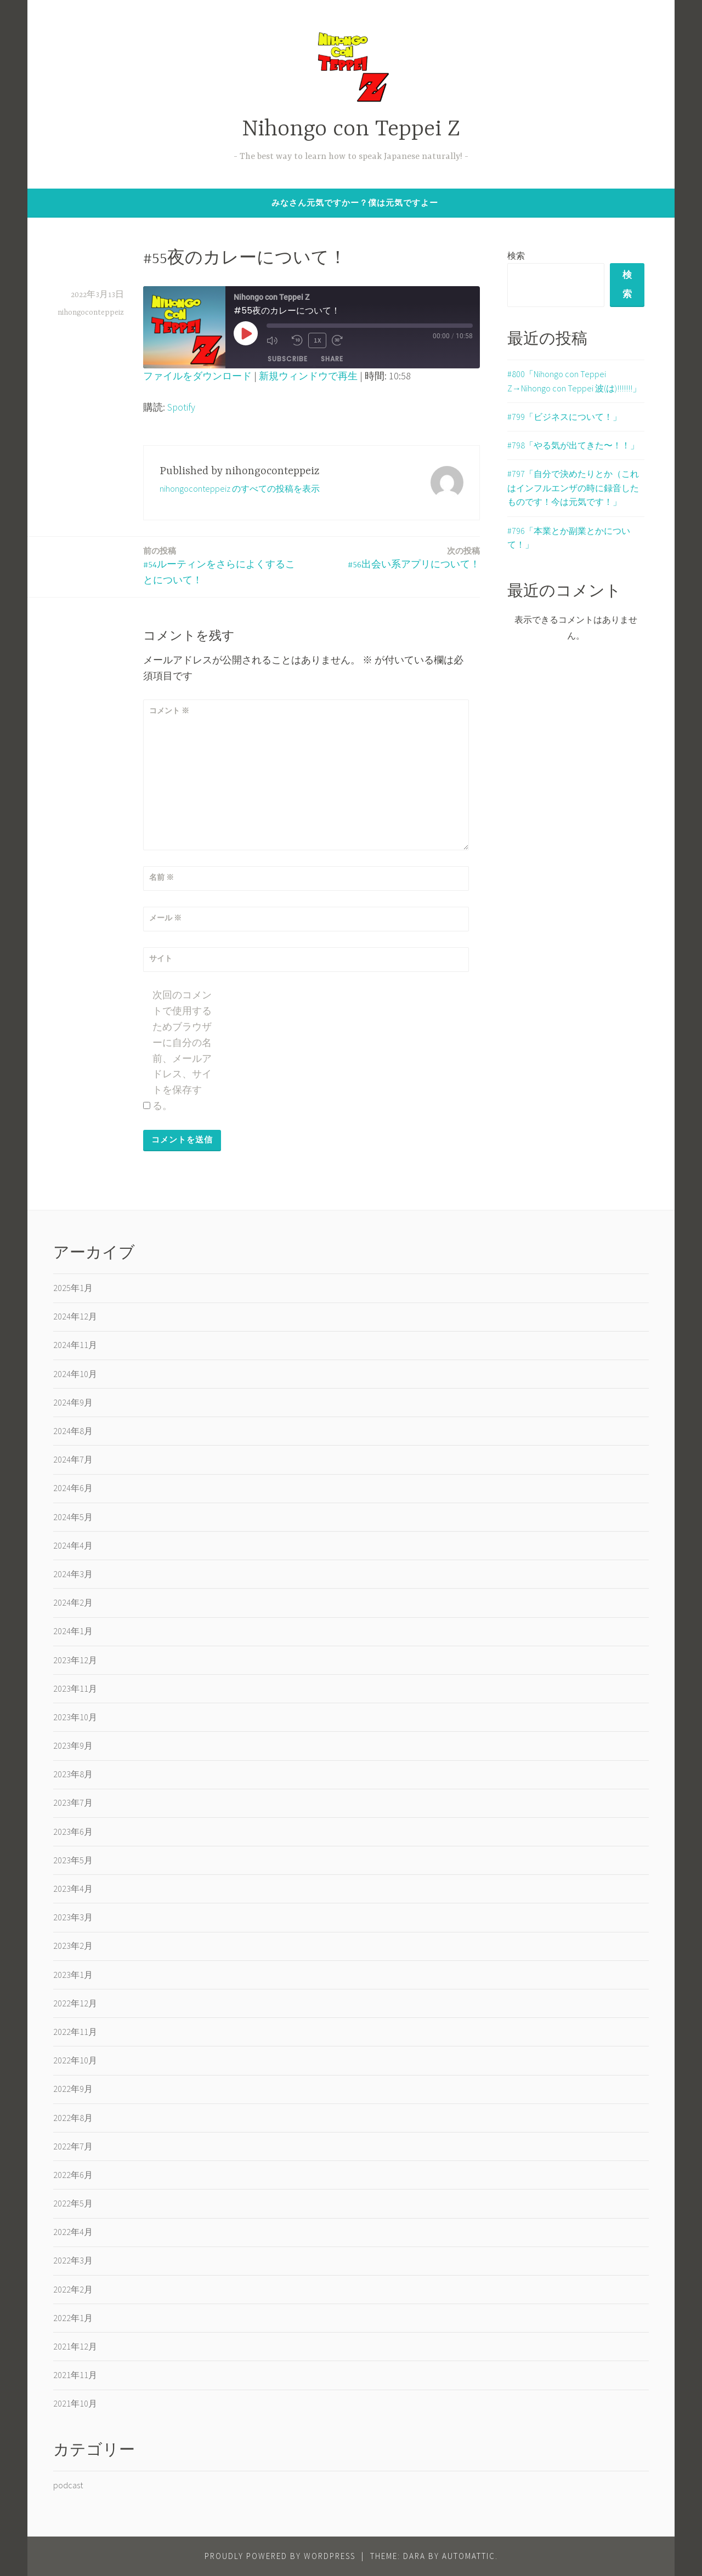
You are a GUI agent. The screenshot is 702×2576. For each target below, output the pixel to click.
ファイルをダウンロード (197, 375)
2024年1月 (73, 1630)
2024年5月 (73, 1516)
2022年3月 (73, 2260)
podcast (68, 2485)
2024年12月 (75, 1316)
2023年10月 (75, 1716)
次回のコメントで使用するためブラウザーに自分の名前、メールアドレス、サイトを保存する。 (182, 1050)
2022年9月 (73, 2088)
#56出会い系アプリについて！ (414, 557)
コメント (169, 710)
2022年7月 (73, 2146)
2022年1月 (73, 2317)
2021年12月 (75, 2346)
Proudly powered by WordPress (280, 2556)
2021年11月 (75, 2374)
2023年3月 (73, 1917)
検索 (516, 255)
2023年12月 (75, 1659)
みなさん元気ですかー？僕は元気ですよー (354, 202)
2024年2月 (73, 1602)
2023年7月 (73, 1802)
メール (165, 918)
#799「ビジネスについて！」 (564, 418)
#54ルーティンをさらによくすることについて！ (224, 565)
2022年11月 (75, 2031)
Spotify (181, 407)
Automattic (468, 2556)
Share (332, 358)
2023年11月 (75, 1688)
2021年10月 (75, 2403)
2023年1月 (73, 1974)
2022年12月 (75, 2003)
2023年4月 (73, 1888)
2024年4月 (73, 1545)
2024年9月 (73, 1402)
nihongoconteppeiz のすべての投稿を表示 (240, 488)
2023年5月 (73, 1860)
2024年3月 (73, 1573)
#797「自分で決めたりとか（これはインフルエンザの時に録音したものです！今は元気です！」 (573, 489)
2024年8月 (73, 1430)
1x (317, 340)
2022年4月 (73, 2231)
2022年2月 (73, 2289)
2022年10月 (75, 2060)
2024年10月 (75, 1373)
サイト (160, 958)
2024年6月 (73, 1487)
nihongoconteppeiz (91, 312)
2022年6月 (73, 2174)
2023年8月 (73, 1773)
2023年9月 (73, 1745)
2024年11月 (75, 1344)
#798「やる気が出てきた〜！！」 (573, 447)
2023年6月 (73, 1831)
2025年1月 (73, 1287)
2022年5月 (73, 2203)
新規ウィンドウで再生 (308, 375)
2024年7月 (73, 1459)
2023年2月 (73, 1945)
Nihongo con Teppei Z (351, 130)
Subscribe (288, 358)
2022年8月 (73, 2117)
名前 (161, 877)
